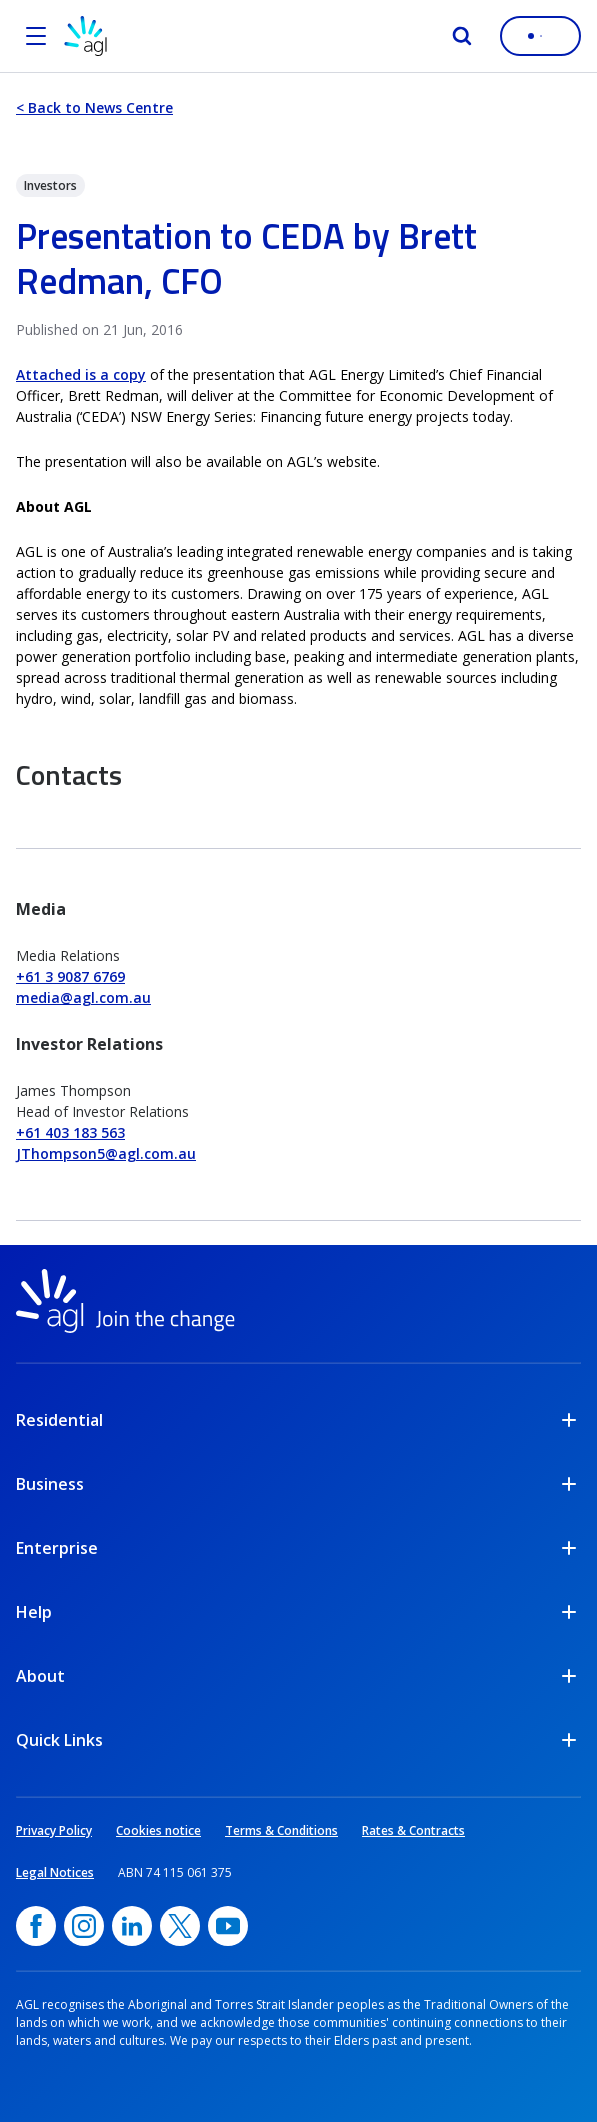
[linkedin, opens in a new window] (132, 1926)
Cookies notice (158, 1830)
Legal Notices (55, 1872)
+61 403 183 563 (70, 1132)
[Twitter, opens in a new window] (180, 1926)
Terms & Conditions (281, 1830)
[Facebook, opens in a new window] (36, 1926)
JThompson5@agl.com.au (106, 1153)
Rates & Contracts (413, 1830)
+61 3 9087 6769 (70, 976)
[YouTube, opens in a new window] (228, 1926)
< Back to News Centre (94, 107)
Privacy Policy (54, 1830)
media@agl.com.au (83, 997)
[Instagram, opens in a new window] (84, 1926)
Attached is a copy (81, 374)
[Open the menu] (36, 36)
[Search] (462, 36)
